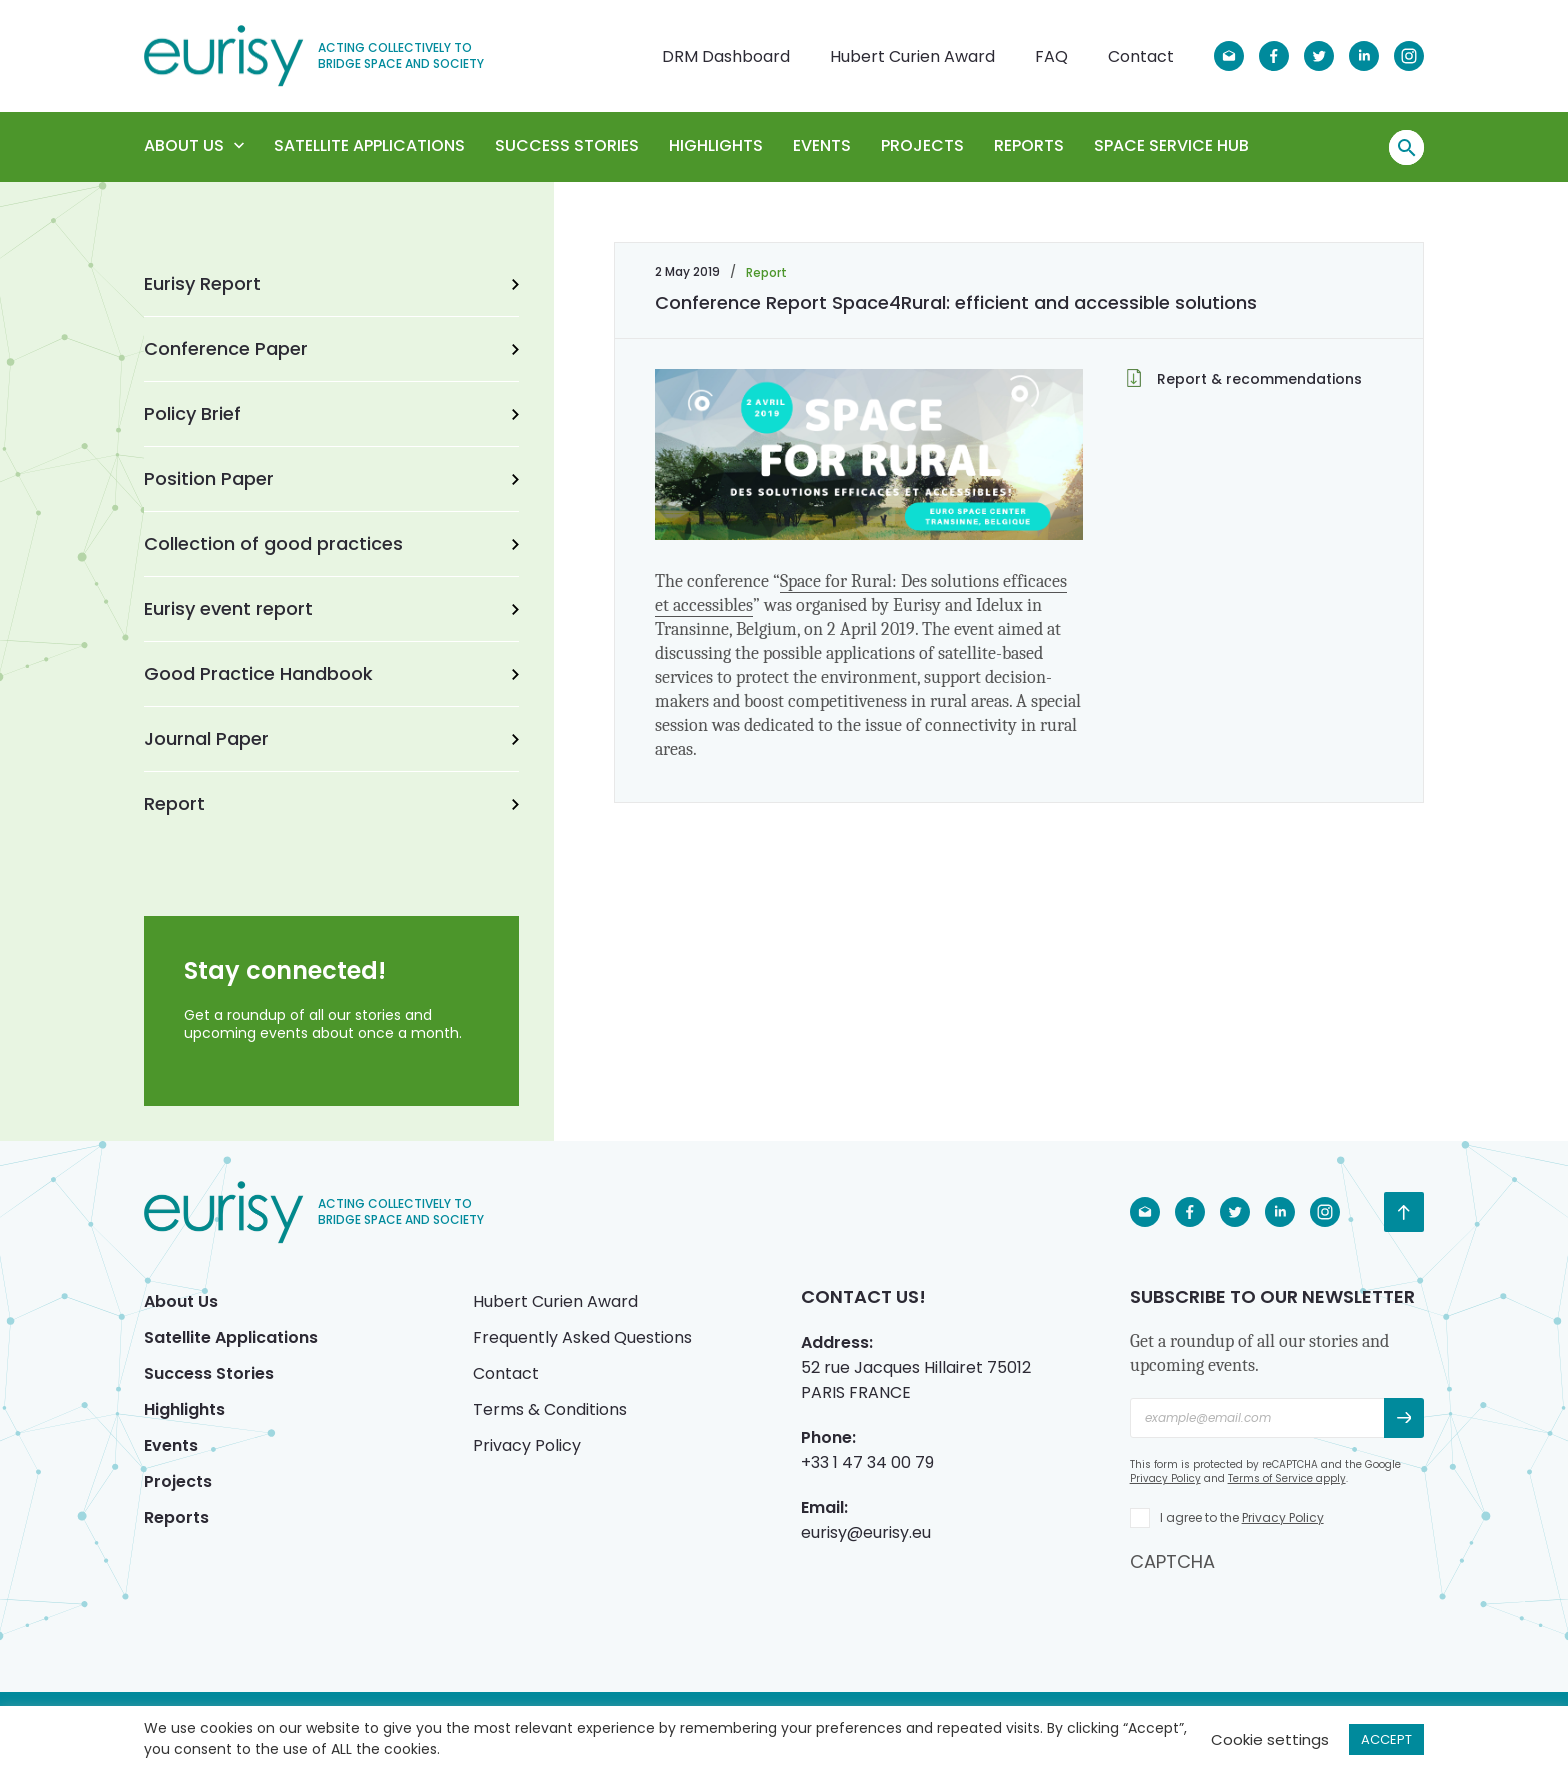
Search (1407, 148)
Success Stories (567, 145)
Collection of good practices (331, 543)
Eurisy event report (331, 608)
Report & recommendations (1244, 379)
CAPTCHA (1172, 1561)
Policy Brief (331, 413)
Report (331, 803)
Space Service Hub (1171, 145)
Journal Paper (331, 738)
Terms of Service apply (1287, 1478)
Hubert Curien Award (912, 56)
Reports (1029, 145)
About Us (194, 145)
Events (822, 145)
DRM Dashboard (726, 56)
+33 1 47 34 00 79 (867, 1462)
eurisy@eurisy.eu (866, 1532)
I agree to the (1242, 1517)
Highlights (716, 145)
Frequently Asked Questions (582, 1337)
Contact (1141, 56)
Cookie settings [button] (1270, 1739)
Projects (922, 145)
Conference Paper (331, 348)
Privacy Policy (527, 1445)
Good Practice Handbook (331, 673)
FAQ (1051, 56)
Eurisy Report (331, 283)
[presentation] (1282, 1613)
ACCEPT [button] (1386, 1739)
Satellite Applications (369, 145)
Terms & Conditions (550, 1409)
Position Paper (331, 478)
